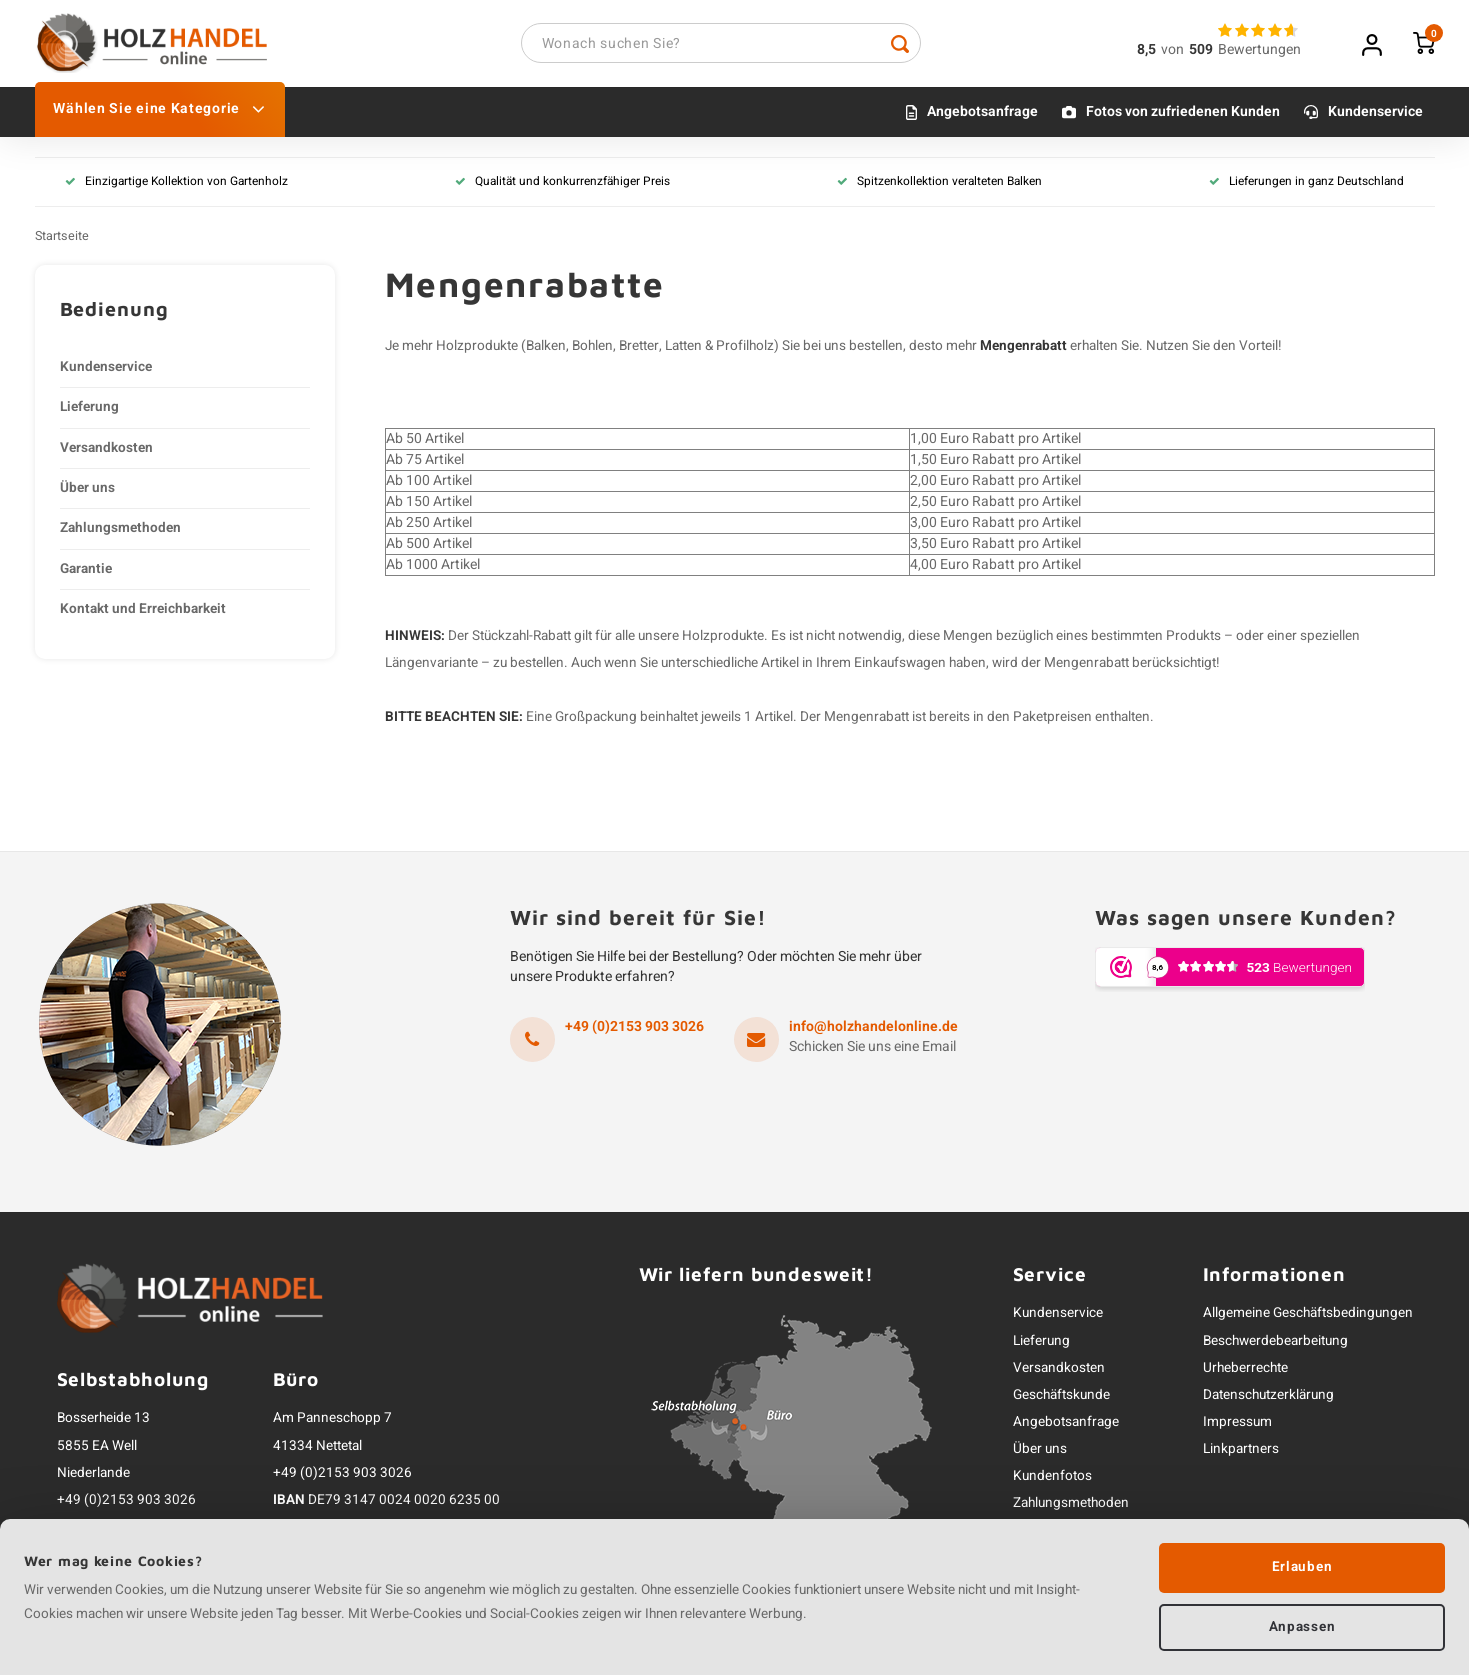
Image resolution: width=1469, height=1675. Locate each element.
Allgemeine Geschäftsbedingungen (1308, 1317)
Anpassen (1302, 1625)
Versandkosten (106, 451)
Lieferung (89, 410)
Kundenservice (1375, 115)
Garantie (86, 572)
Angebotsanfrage (982, 115)
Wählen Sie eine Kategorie (159, 112)
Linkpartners (1241, 1452)
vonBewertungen (1231, 51)
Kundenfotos (1052, 1480)
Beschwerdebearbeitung (1275, 1344)
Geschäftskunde (1061, 1398)
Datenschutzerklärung (1268, 1398)
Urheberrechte (1245, 1371)
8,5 (1146, 51)
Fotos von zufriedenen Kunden (1183, 115)
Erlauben (1302, 1565)
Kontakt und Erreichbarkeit (143, 612)
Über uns (87, 491)
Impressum (1237, 1425)
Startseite (62, 239)
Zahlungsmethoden (120, 532)
